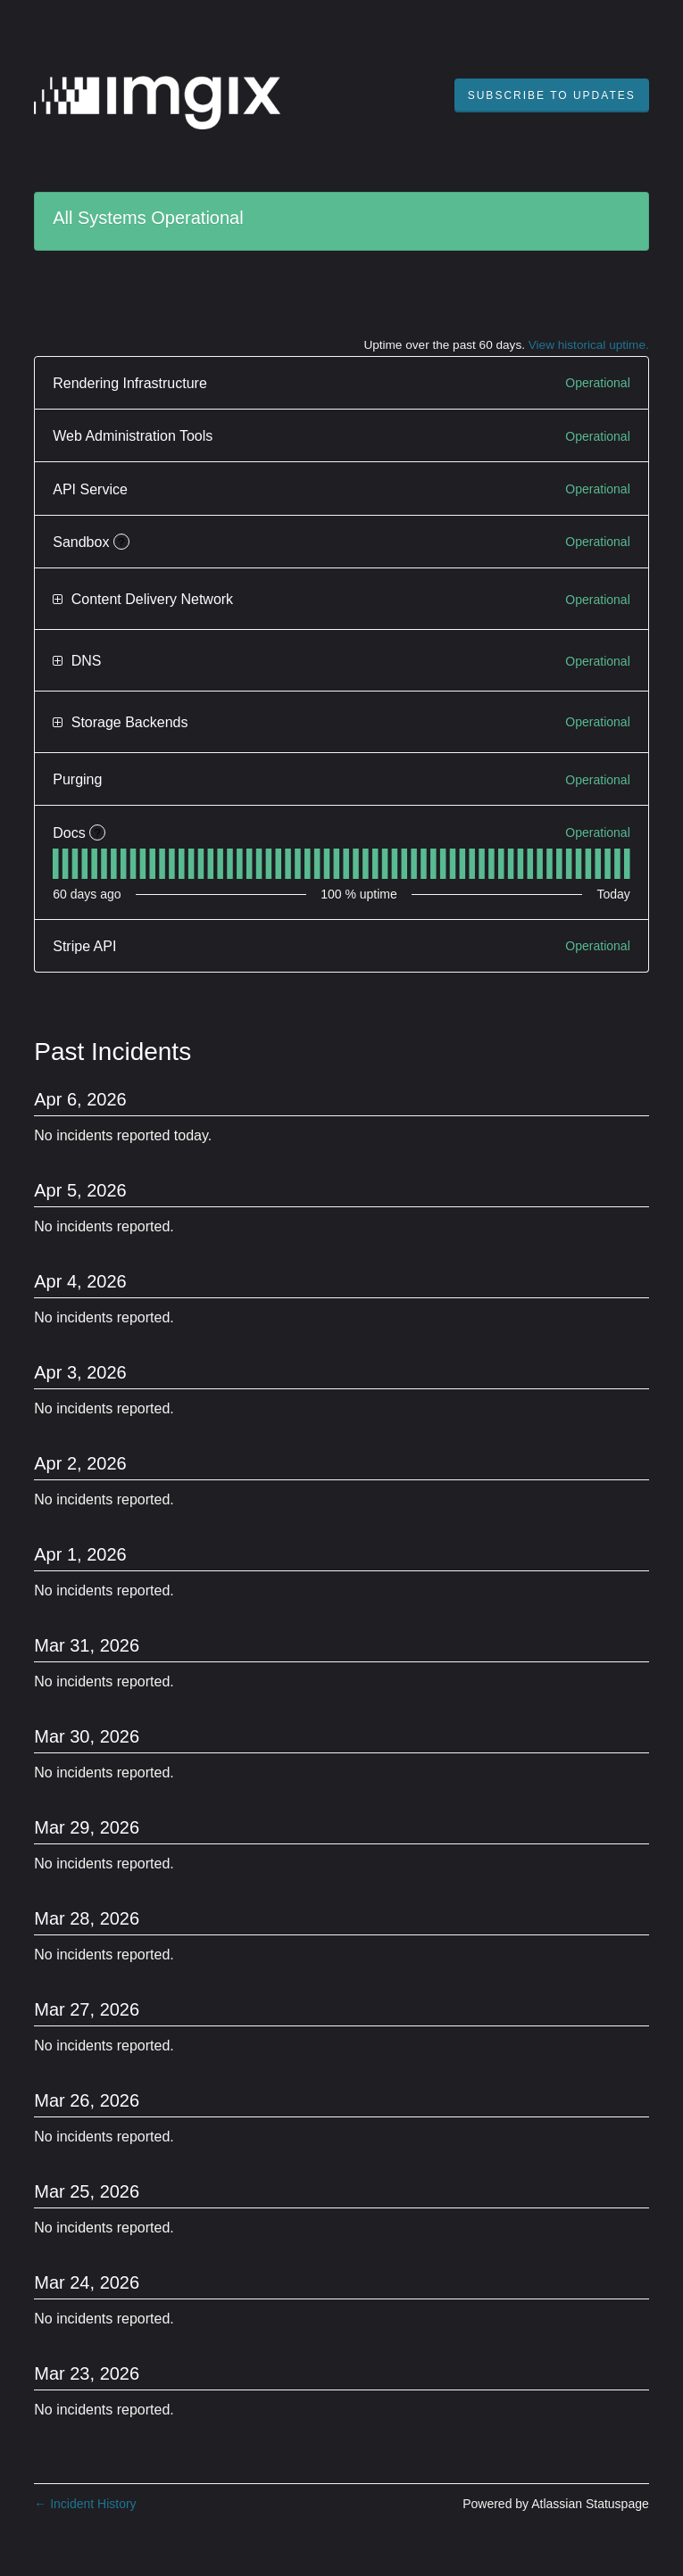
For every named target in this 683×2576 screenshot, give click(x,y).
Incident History (85, 2504)
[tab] (56, 864)
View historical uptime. (589, 345)
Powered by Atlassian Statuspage (555, 2504)
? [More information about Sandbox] (122, 542)
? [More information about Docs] (98, 833)
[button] (551, 95)
